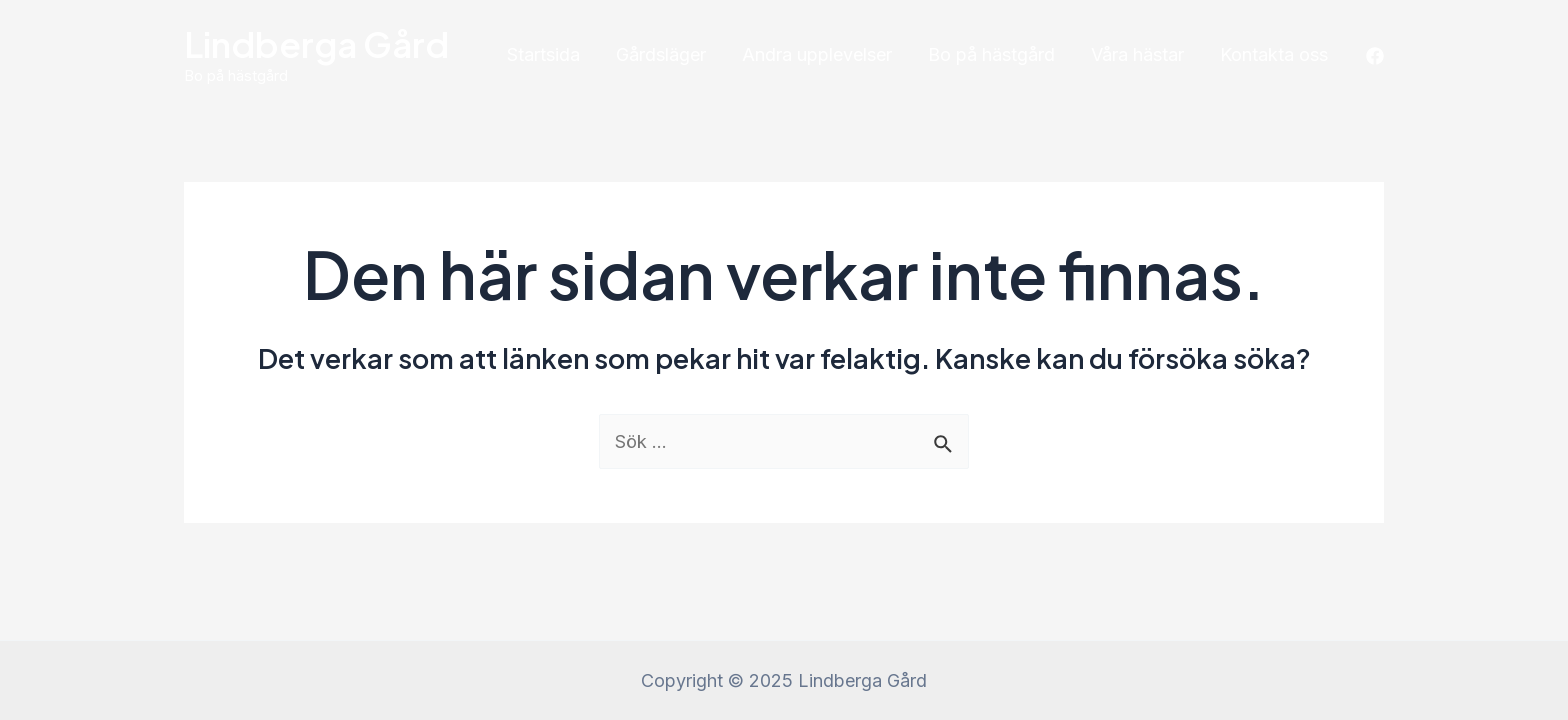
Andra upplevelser (817, 54)
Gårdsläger (661, 54)
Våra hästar (1137, 54)
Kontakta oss (1274, 54)
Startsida (543, 54)
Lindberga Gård (316, 44)
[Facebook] (1375, 56)
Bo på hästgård (991, 54)
